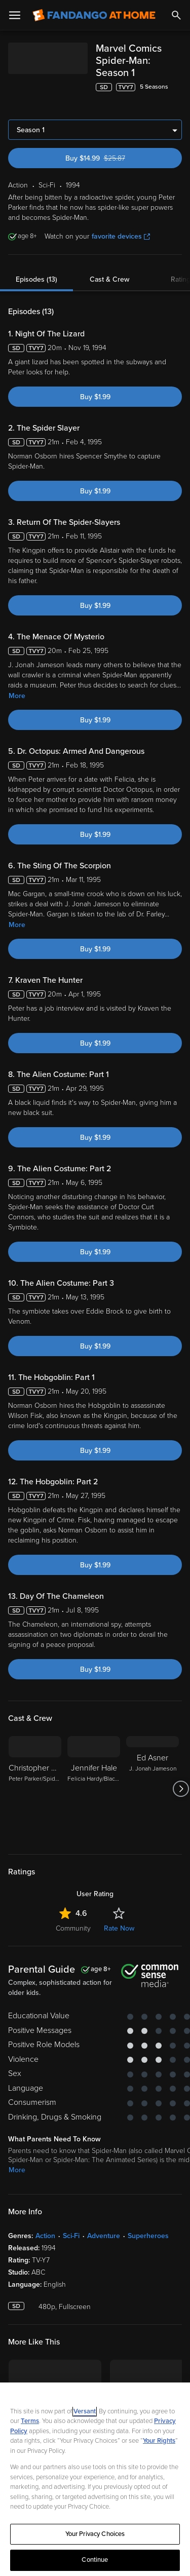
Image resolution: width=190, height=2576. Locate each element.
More (17, 671)
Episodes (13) (36, 255)
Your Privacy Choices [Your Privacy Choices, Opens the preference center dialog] (95, 2534)
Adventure (103, 2211)
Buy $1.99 (95, 372)
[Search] (176, 15)
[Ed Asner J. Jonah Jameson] (152, 1764)
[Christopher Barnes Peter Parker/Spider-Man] (35, 1764)
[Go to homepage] (94, 15)
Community (73, 1904)
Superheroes (148, 2211)
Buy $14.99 (113, 134)
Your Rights (159, 2441)
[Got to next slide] (180, 1764)
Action (45, 2211)
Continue (95, 2560)
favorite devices (121, 212)
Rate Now (119, 1904)
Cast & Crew (109, 255)
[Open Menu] (15, 15)
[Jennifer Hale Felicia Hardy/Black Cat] (94, 1764)
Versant (84, 2411)
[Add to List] (177, 77)
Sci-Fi (71, 2211)
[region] (95, 2479)
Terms (30, 2421)
